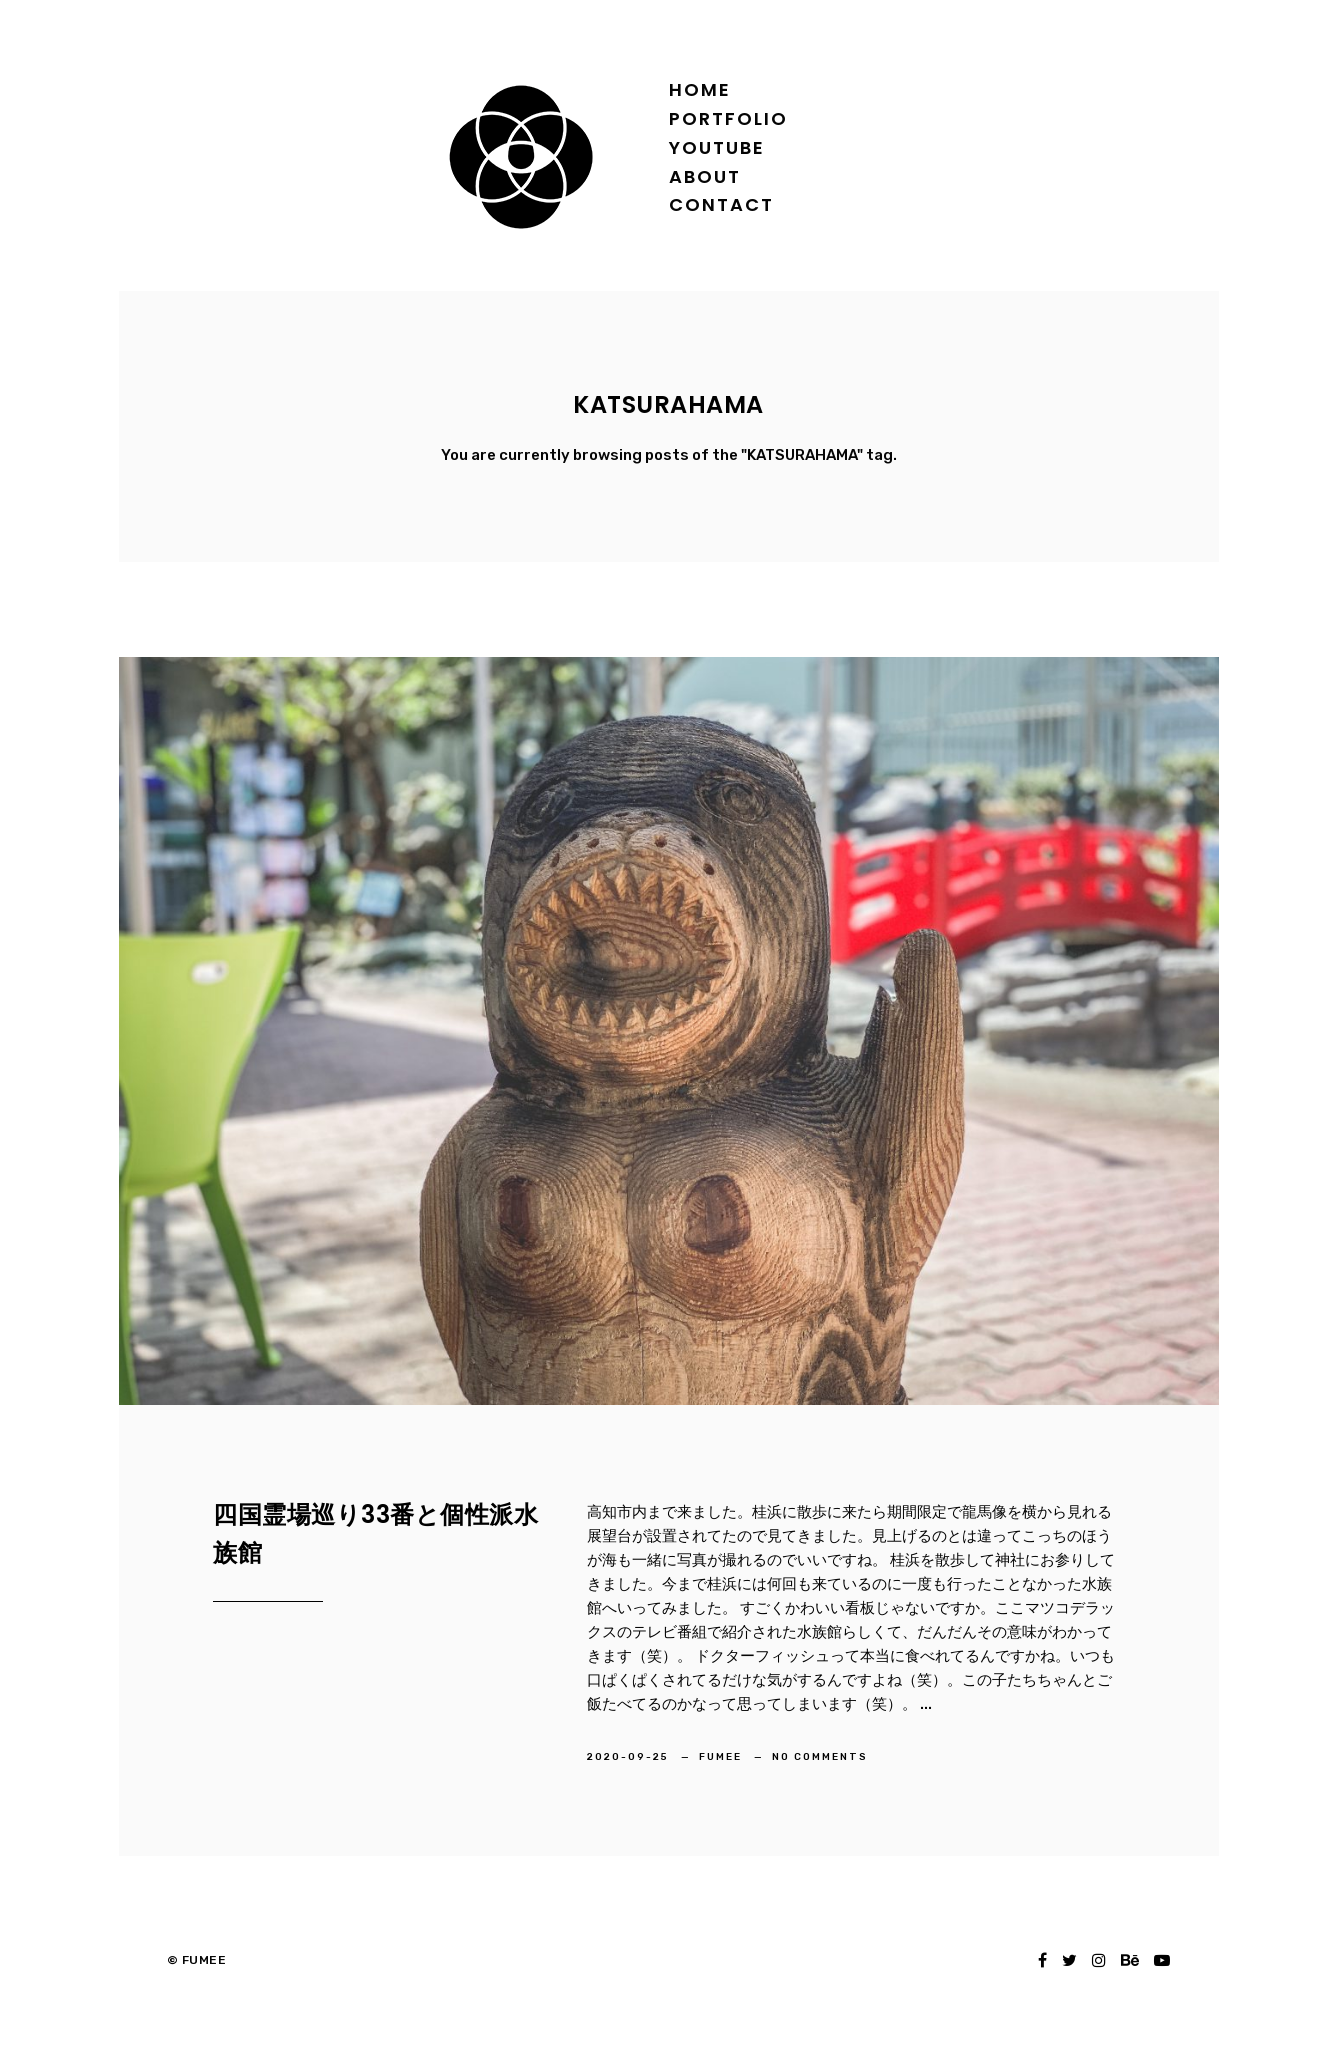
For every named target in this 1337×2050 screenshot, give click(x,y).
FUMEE (722, 1757)
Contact (721, 204)
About (705, 176)
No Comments (820, 1757)
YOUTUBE (717, 147)
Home (700, 89)
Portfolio (728, 118)
